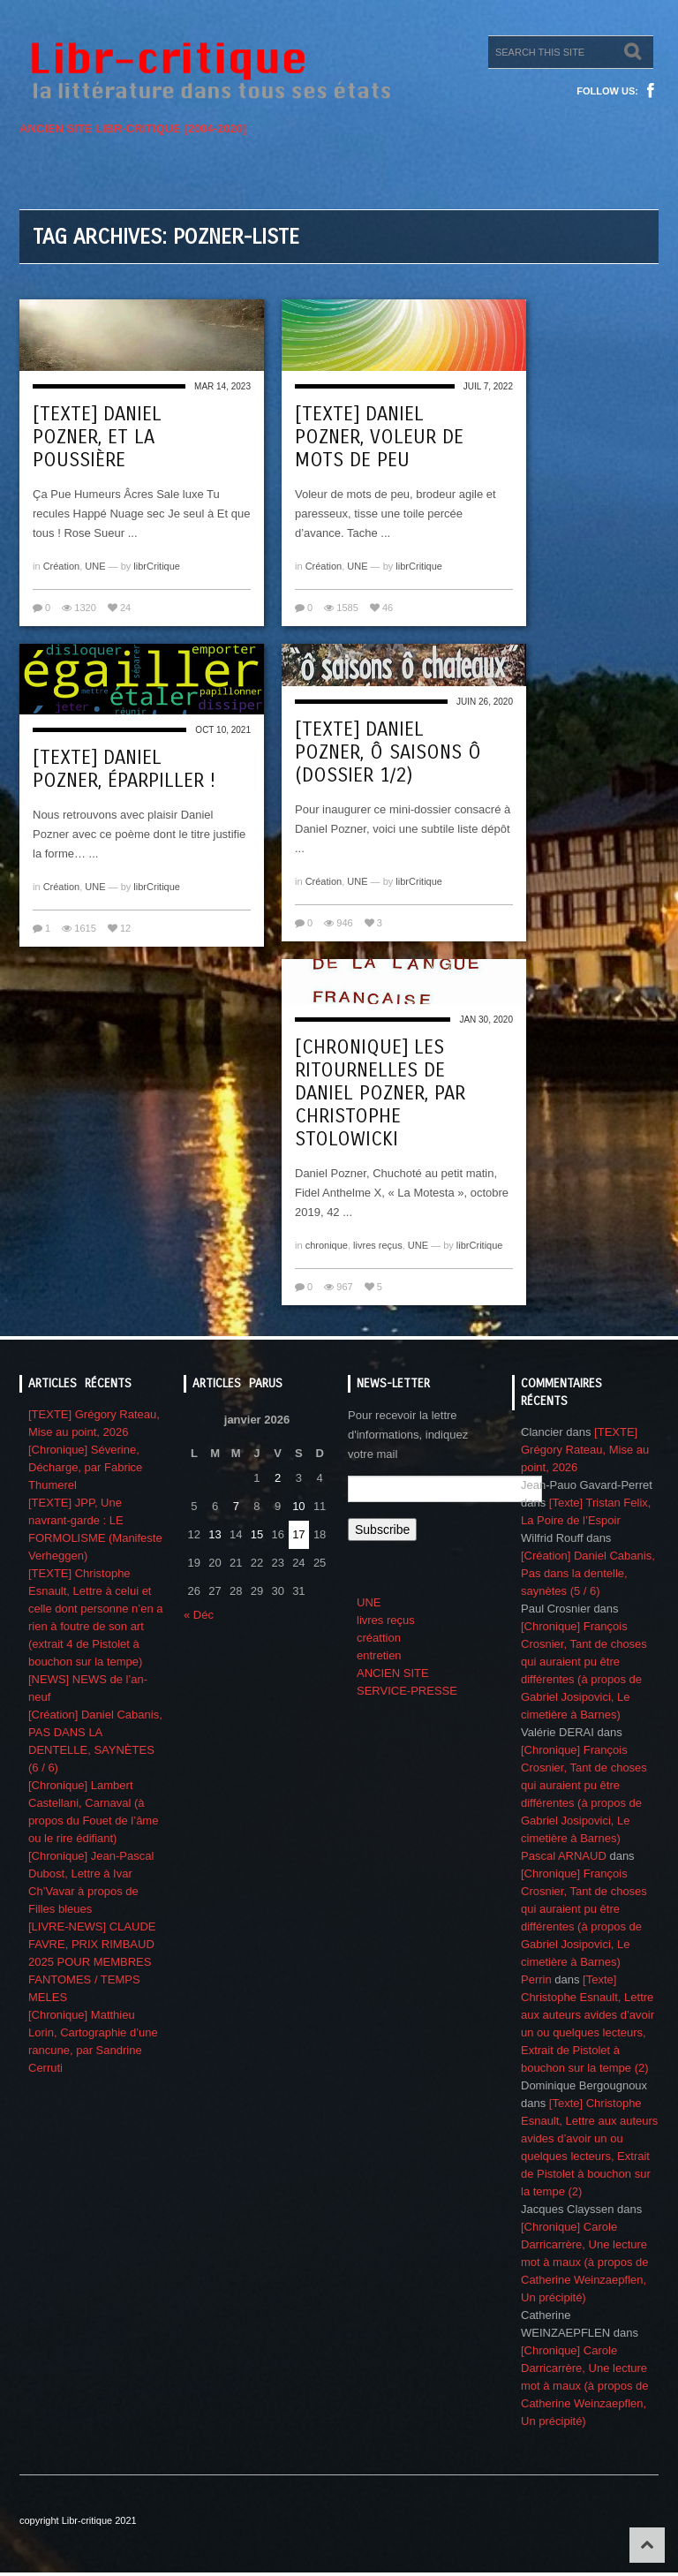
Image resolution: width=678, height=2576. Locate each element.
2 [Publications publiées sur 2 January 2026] (278, 1477)
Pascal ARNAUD (563, 1855)
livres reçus (378, 1245)
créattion (379, 1637)
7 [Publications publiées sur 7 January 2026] (236, 1506)
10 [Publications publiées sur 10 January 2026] (298, 1506)
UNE (95, 566)
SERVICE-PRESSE (407, 1690)
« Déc (199, 1614)
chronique (326, 1245)
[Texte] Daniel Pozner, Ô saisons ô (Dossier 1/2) (388, 752)
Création (61, 566)
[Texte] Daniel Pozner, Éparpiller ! (124, 769)
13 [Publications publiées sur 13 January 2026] (214, 1534)
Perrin (536, 1979)
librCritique (156, 566)
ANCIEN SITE (393, 1673)
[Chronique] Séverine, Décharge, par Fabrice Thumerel (85, 1467)
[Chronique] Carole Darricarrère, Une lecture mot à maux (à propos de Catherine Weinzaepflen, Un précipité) (585, 2262)
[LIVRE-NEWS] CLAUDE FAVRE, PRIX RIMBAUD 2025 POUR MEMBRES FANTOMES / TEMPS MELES (91, 1962)
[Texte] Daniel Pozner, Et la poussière (97, 437)
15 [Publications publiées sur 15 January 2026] (257, 1534)
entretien (379, 1655)
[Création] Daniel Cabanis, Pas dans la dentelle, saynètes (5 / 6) (588, 1573)
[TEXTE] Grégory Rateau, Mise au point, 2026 (585, 1449)
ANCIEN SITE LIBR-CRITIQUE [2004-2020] (132, 128)
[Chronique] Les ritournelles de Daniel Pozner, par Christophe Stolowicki (380, 1093)
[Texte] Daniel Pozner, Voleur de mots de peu (379, 437)
